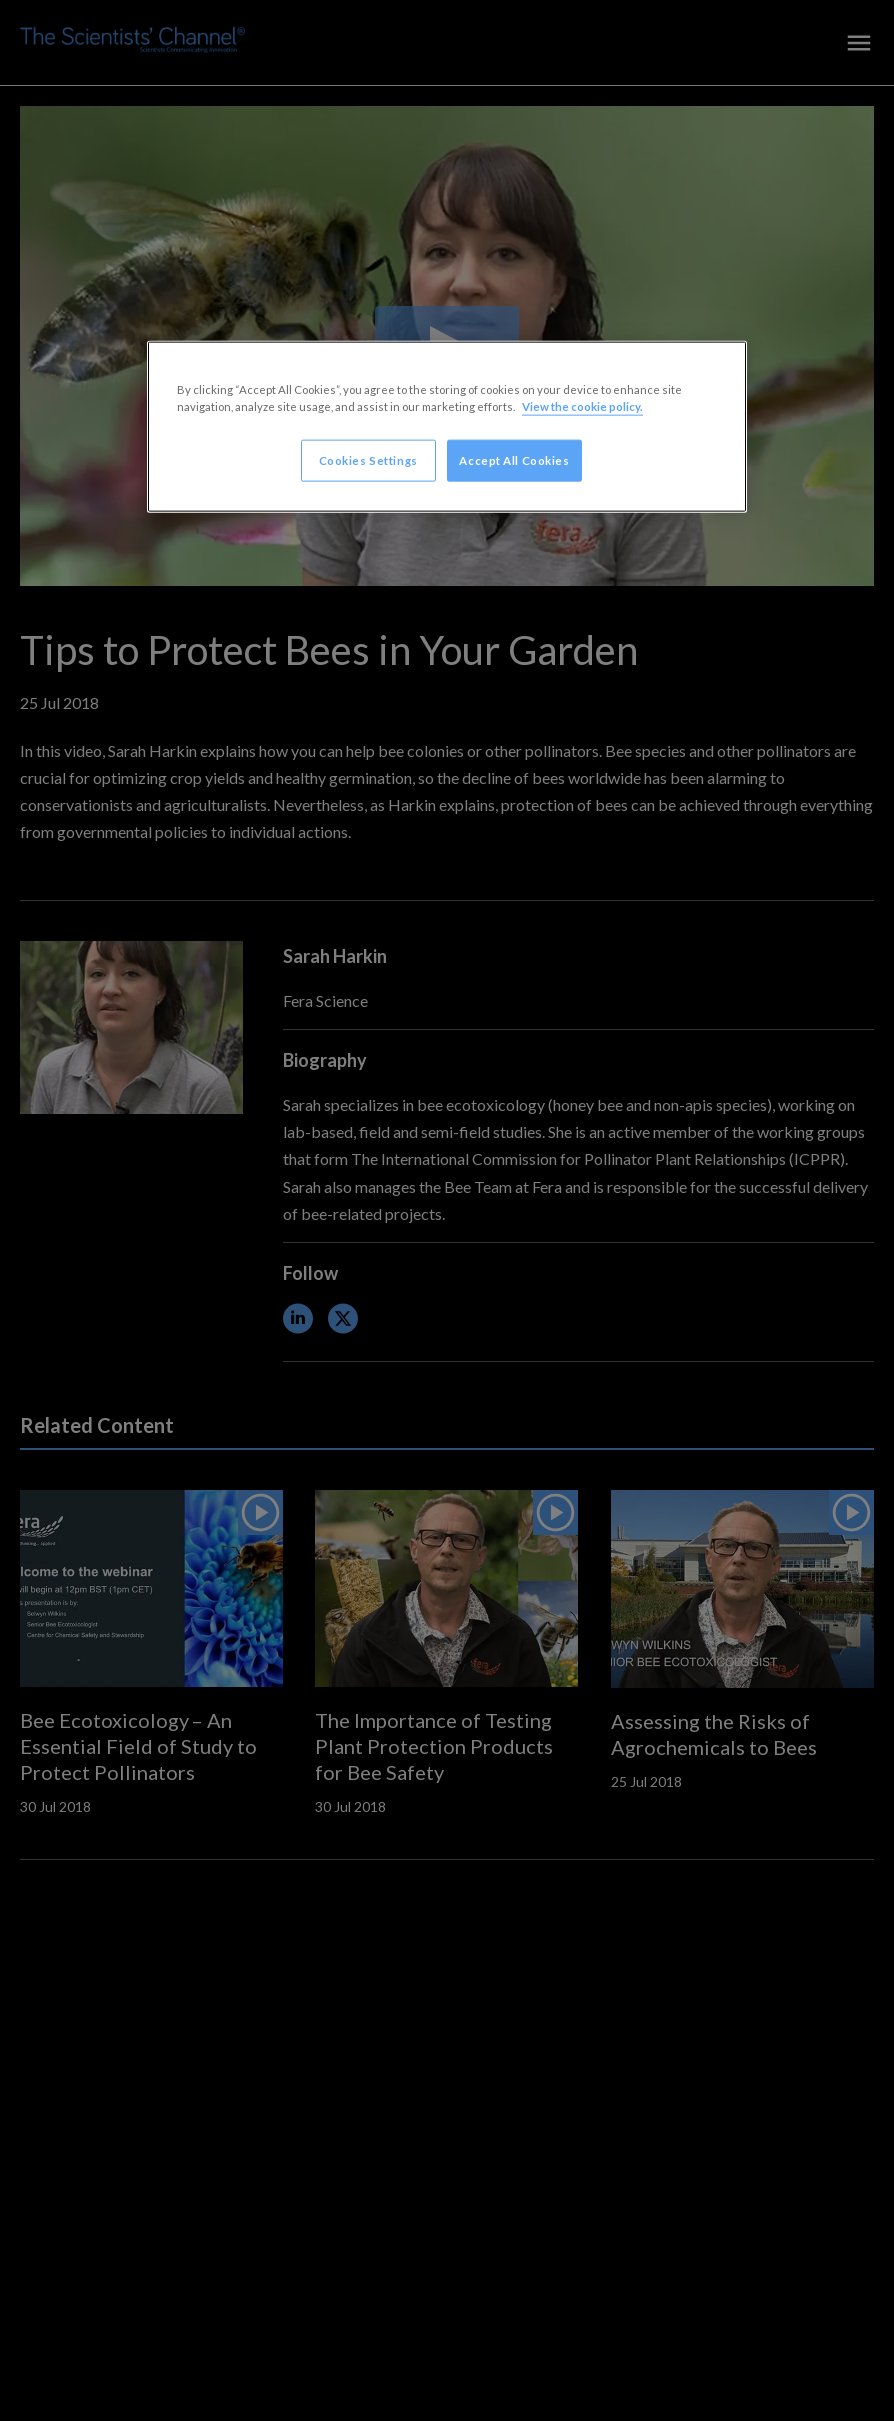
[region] (447, 427)
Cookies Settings (368, 460)
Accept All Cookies (514, 460)
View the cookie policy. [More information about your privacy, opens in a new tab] (582, 406)
